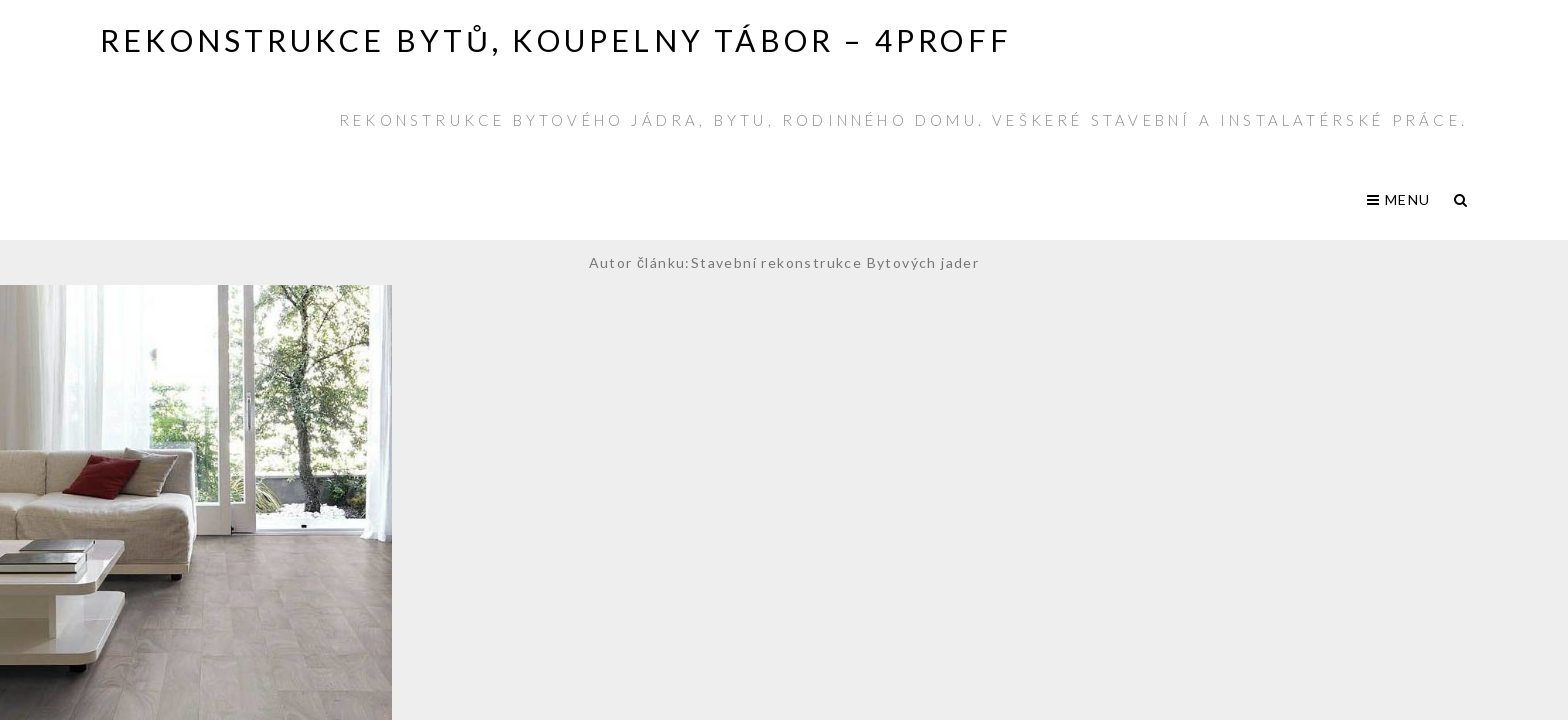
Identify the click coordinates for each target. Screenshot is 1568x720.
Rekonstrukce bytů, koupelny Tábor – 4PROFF (556, 40)
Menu (1398, 199)
